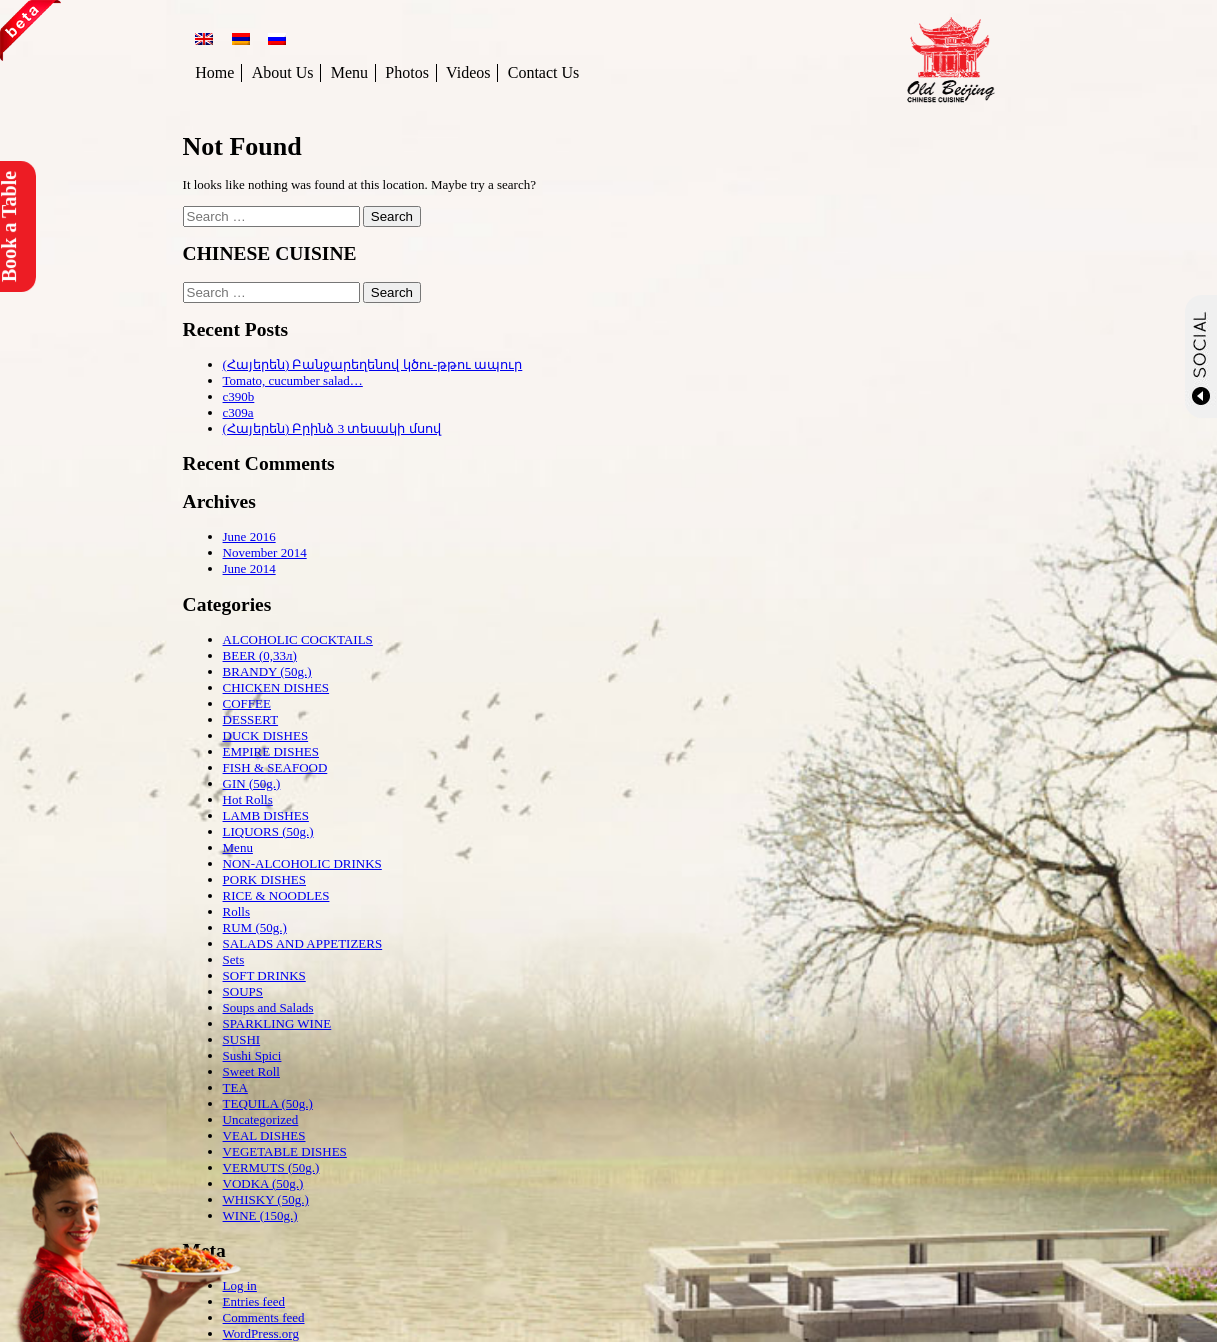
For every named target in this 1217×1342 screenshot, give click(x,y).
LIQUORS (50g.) (268, 831)
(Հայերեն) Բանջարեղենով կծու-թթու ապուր (373, 364)
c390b (239, 396)
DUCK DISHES (266, 735)
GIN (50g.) (252, 783)
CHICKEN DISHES (276, 687)
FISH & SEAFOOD (275, 767)
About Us (283, 72)
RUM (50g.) (255, 927)
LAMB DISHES (266, 815)
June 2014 (249, 568)
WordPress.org (261, 1333)
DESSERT (251, 719)
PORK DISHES (264, 879)
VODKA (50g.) (263, 1183)
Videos (468, 72)
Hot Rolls (248, 799)
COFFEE (247, 703)
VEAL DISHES (264, 1135)
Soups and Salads (268, 1007)
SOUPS (243, 991)
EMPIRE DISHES (271, 751)
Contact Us (544, 72)
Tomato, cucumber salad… (293, 380)
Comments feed (264, 1317)
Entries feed (254, 1301)
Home (214, 72)
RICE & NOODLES (276, 895)
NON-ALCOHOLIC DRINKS (302, 863)
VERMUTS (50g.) (271, 1167)
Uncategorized (261, 1119)
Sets (234, 959)
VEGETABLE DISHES (285, 1151)
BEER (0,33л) (260, 655)
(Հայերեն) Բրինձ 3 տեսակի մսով (332, 428)
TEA (235, 1087)
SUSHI (242, 1039)
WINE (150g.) (260, 1215)
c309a (238, 412)
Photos (407, 72)
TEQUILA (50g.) (268, 1103)
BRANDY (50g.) (267, 671)
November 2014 (265, 552)
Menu (349, 72)
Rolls (236, 911)
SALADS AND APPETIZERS (303, 943)
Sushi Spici (252, 1055)
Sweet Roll (251, 1071)
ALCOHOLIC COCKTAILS (298, 639)
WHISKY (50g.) (266, 1199)
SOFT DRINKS (264, 975)
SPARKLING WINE (277, 1023)
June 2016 (249, 536)
